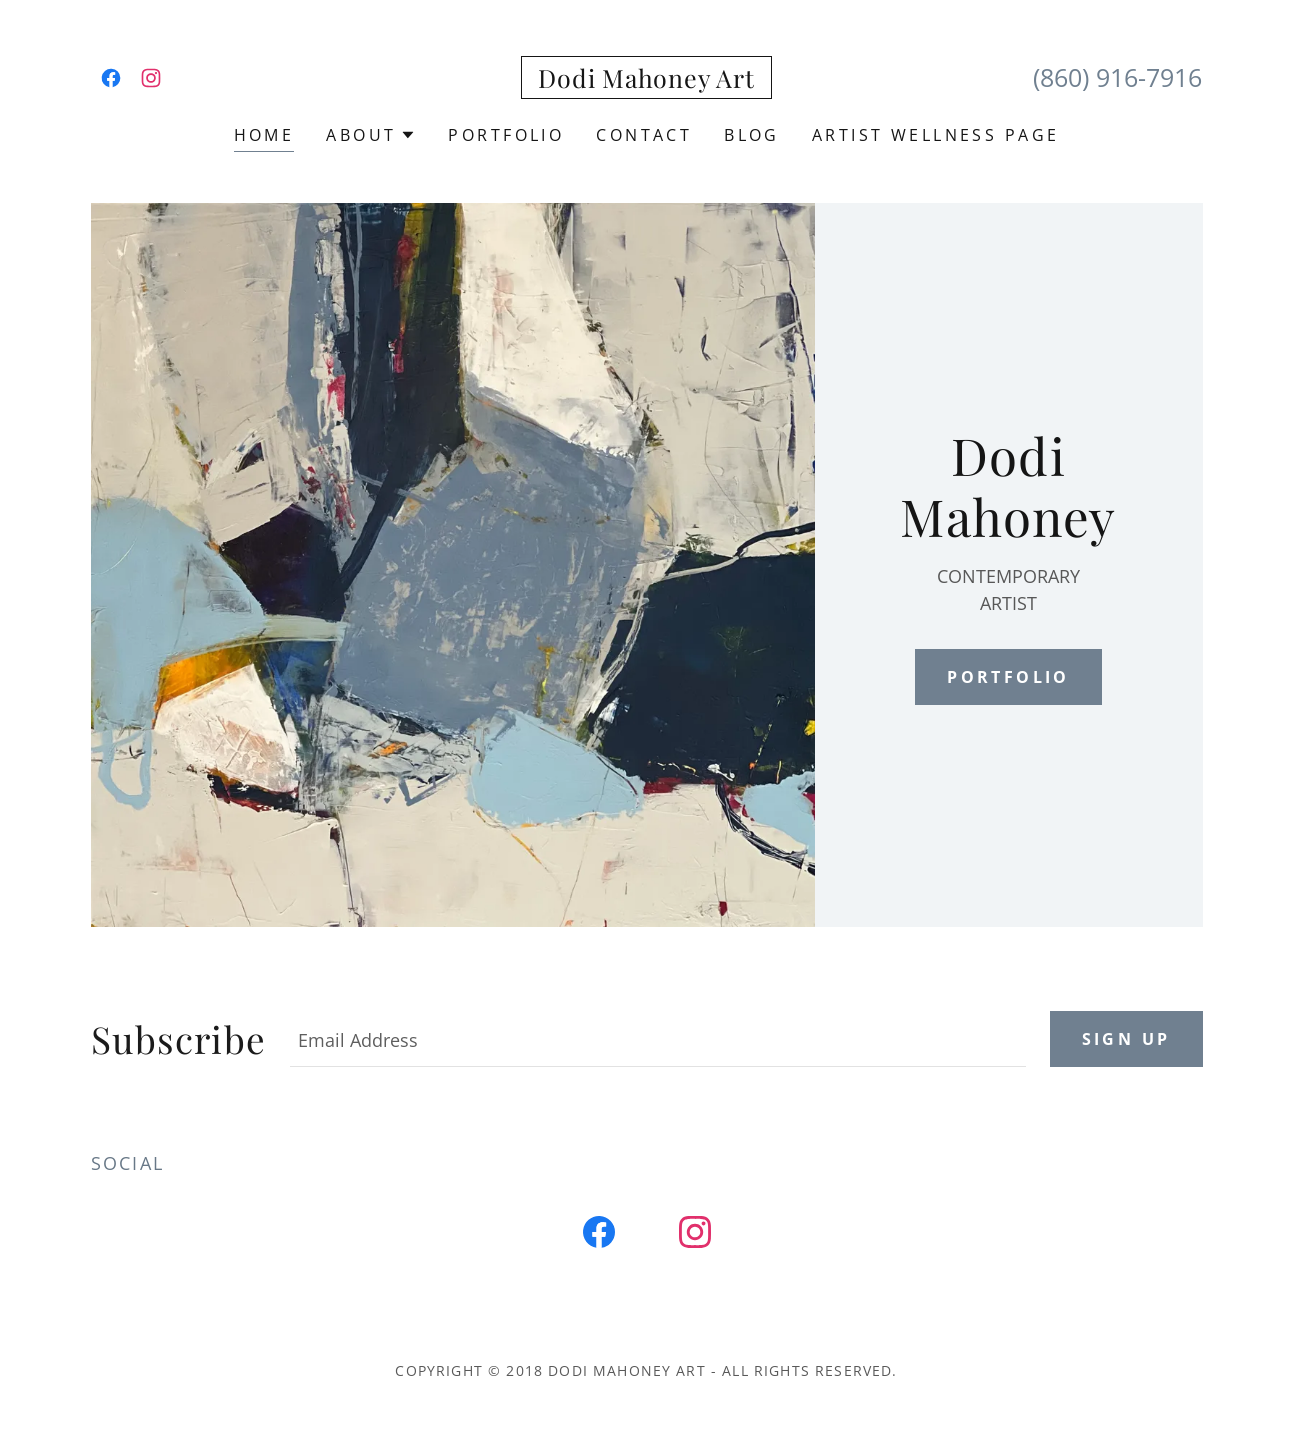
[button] (371, 135)
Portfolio (1008, 677)
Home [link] (264, 135)
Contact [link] (644, 135)
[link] (111, 78)
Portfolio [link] (506, 135)
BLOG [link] (752, 135)
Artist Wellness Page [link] (935, 135)
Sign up (1126, 1039)
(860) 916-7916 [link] (1117, 77)
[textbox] (658, 1039)
